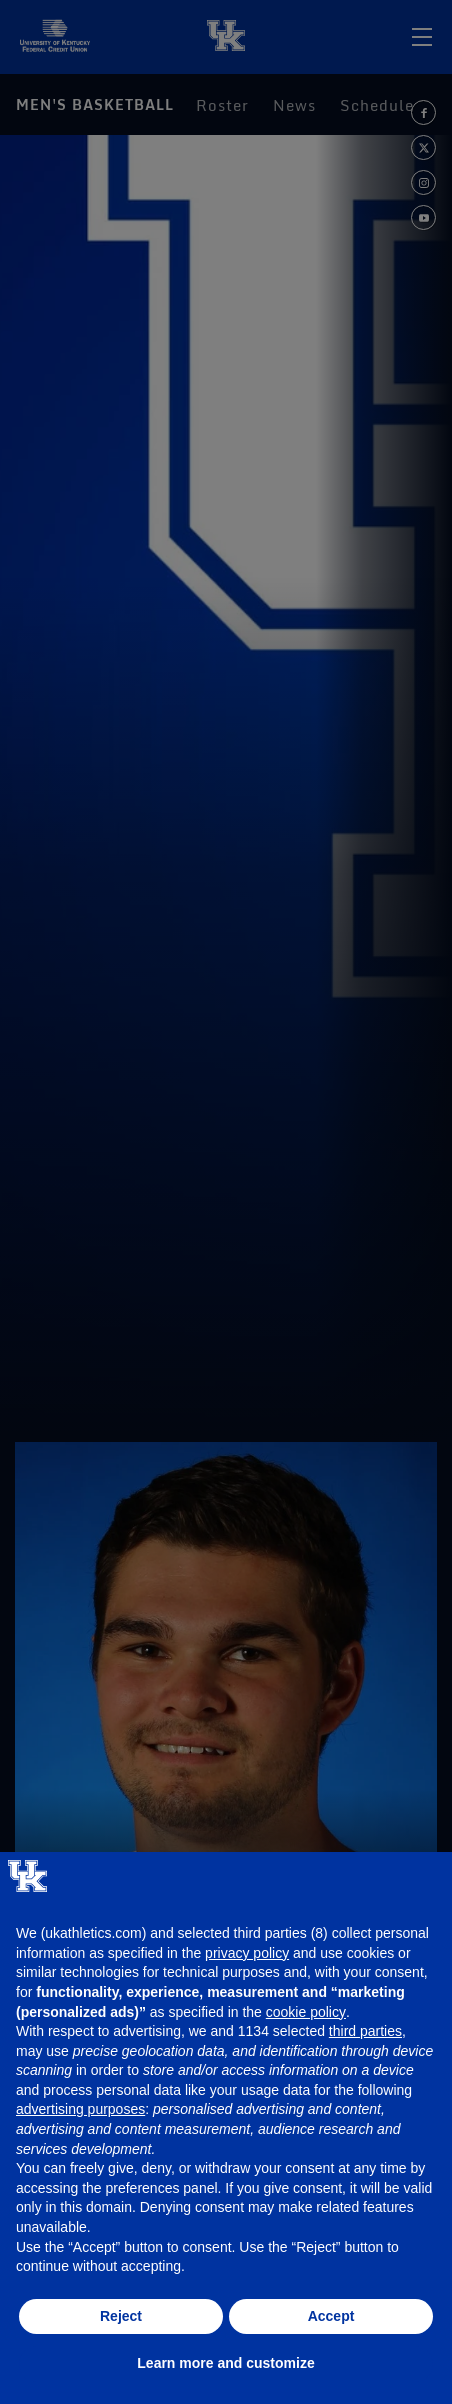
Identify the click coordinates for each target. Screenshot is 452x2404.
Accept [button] (331, 2316)
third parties (365, 2031)
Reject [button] (121, 2316)
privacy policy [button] (247, 1953)
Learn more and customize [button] (225, 2363)
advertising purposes (80, 2109)
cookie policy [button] (306, 2012)
